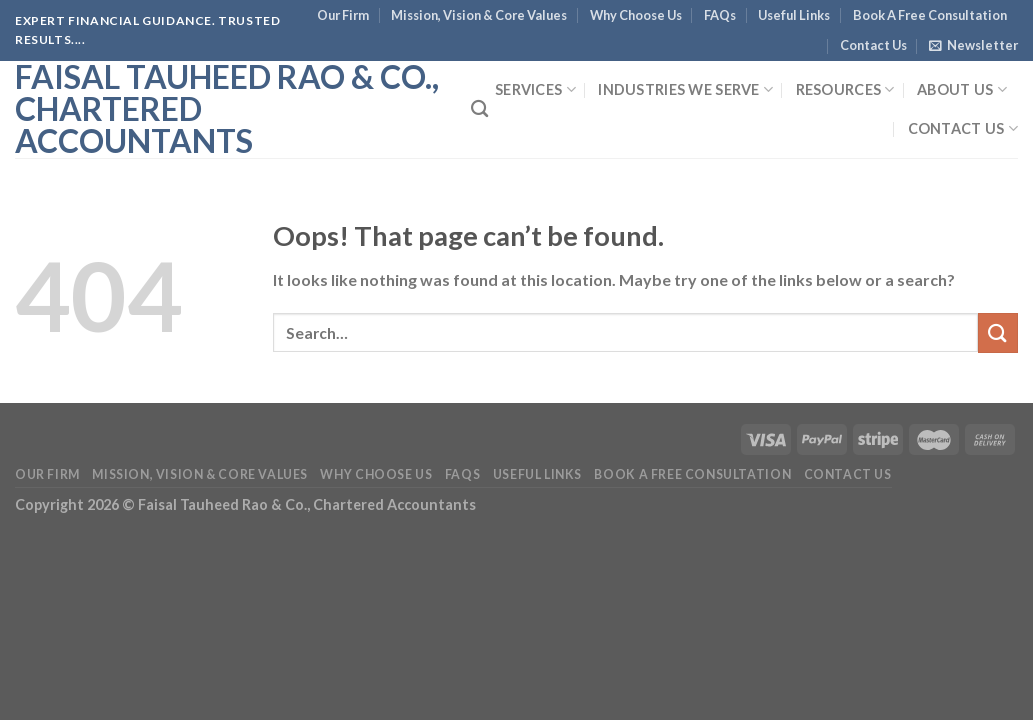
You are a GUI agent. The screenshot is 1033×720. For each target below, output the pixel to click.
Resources (845, 89)
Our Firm (343, 15)
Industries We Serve (685, 89)
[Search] (479, 109)
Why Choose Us (636, 15)
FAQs (720, 15)
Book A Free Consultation (930, 15)
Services (535, 89)
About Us (962, 89)
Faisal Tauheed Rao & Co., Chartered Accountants (227, 109)
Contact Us (873, 45)
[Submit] (998, 332)
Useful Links (794, 15)
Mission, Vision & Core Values (479, 15)
